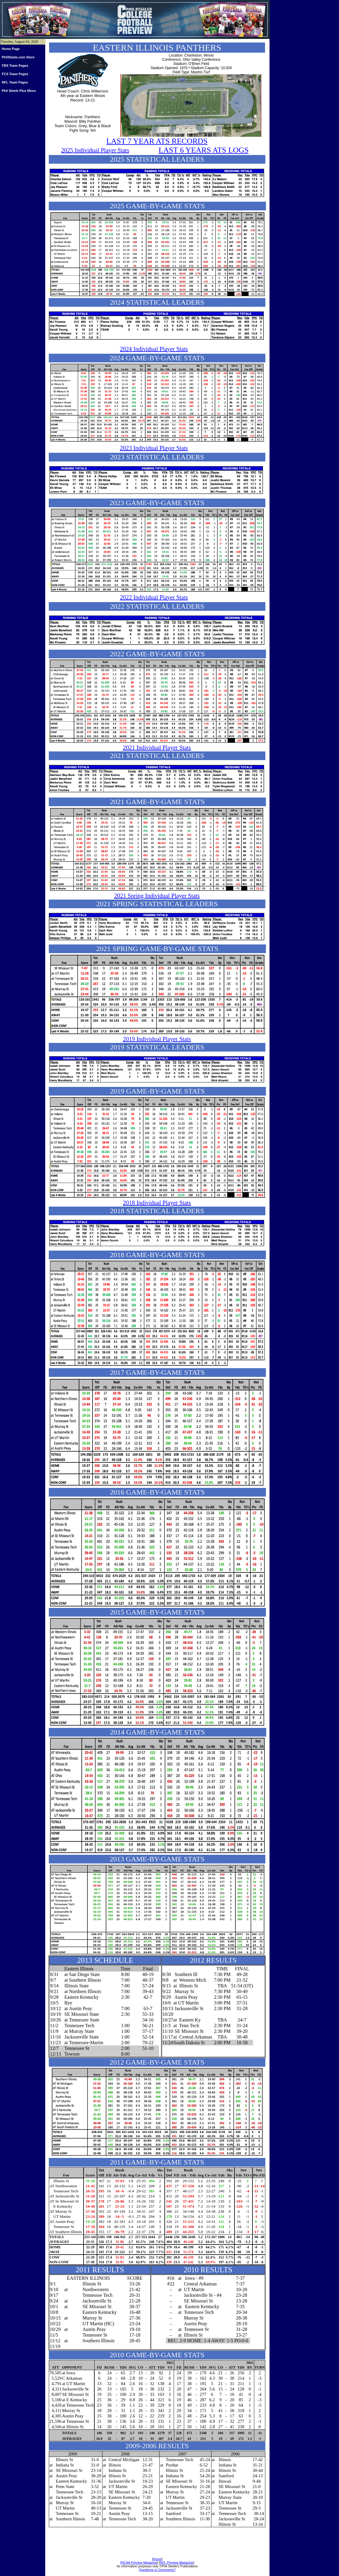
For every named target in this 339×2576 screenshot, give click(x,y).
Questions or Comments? (157, 2570)
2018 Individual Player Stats (157, 1202)
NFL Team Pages (15, 82)
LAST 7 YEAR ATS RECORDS (157, 141)
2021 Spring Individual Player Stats (157, 895)
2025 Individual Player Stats (95, 150)
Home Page (11, 49)
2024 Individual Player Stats (154, 349)
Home (157, 2559)
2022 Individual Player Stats (154, 597)
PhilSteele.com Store (18, 57)
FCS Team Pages (15, 74)
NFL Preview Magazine (176, 2562)
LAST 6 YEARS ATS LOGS (204, 150)
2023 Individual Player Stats (154, 448)
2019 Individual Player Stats (157, 1039)
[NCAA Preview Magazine (139, 2562)
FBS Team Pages (15, 65)
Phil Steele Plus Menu (19, 90)
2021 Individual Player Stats (157, 747)
